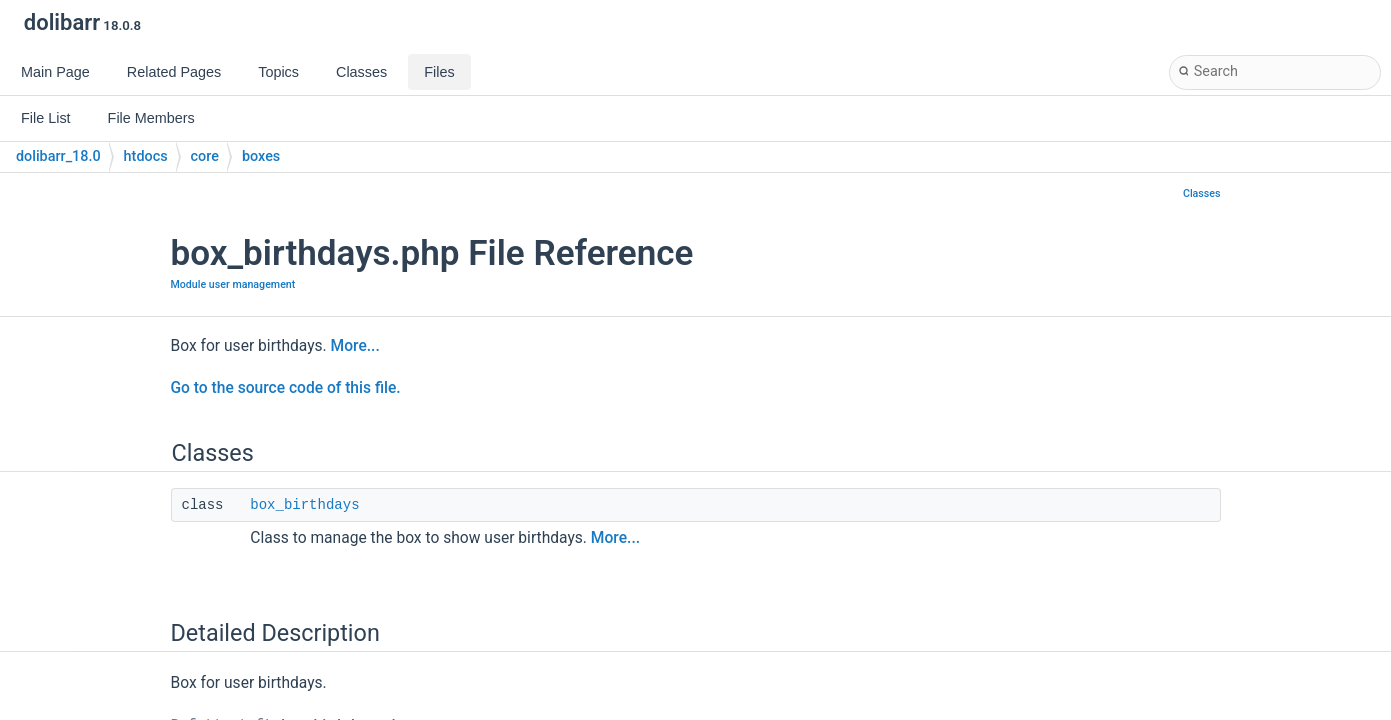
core (205, 156)
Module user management (233, 284)
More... (355, 346)
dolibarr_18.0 (58, 156)
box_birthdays (304, 505)
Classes (1202, 193)
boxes (261, 156)
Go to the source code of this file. (286, 388)
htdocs (146, 156)
